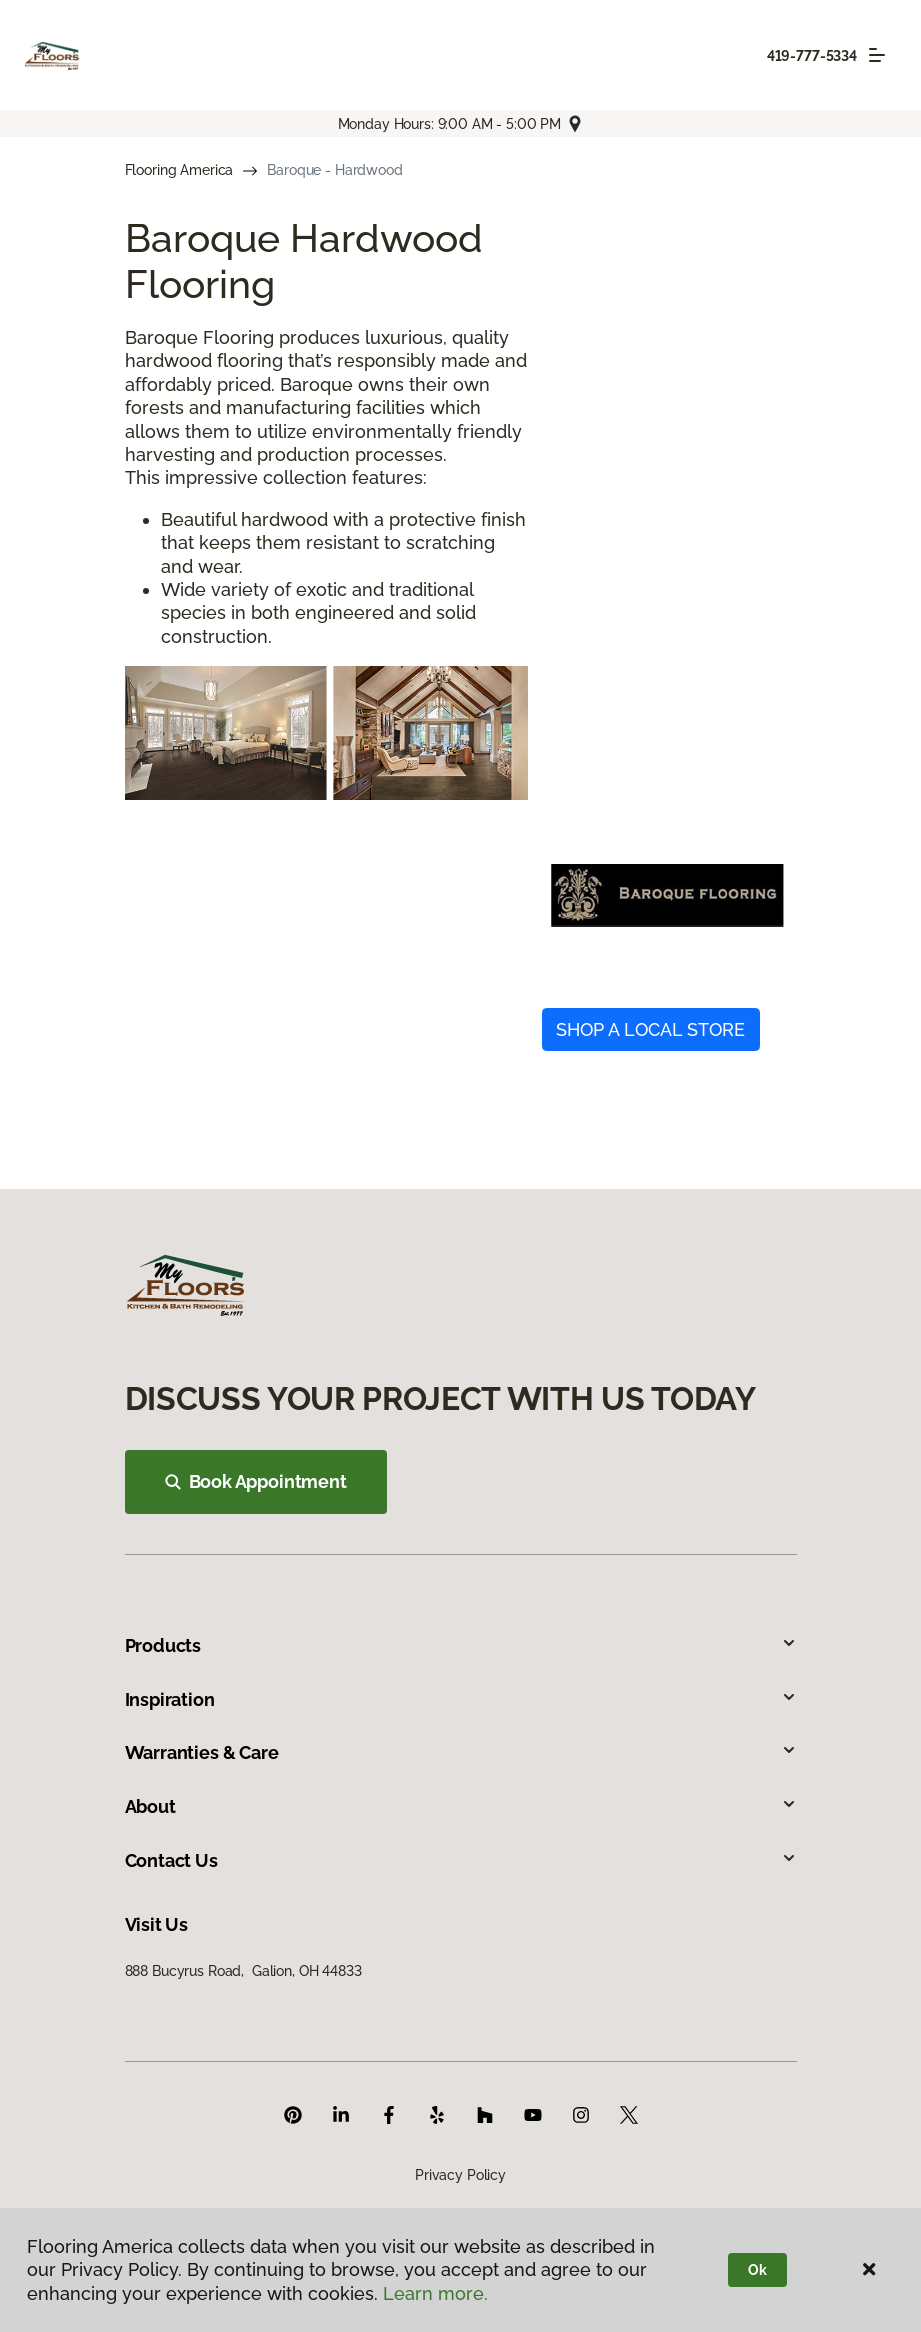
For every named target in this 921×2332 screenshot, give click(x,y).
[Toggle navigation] (877, 55)
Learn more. (435, 2293)
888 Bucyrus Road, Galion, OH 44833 (243, 1971)
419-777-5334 (812, 56)
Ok (757, 2270)
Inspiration (461, 1699)
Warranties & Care (461, 1752)
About (461, 1806)
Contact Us (461, 1860)
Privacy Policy (460, 2175)
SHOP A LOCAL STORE (650, 1029)
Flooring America (179, 170)
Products (461, 1645)
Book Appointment (256, 1481)
